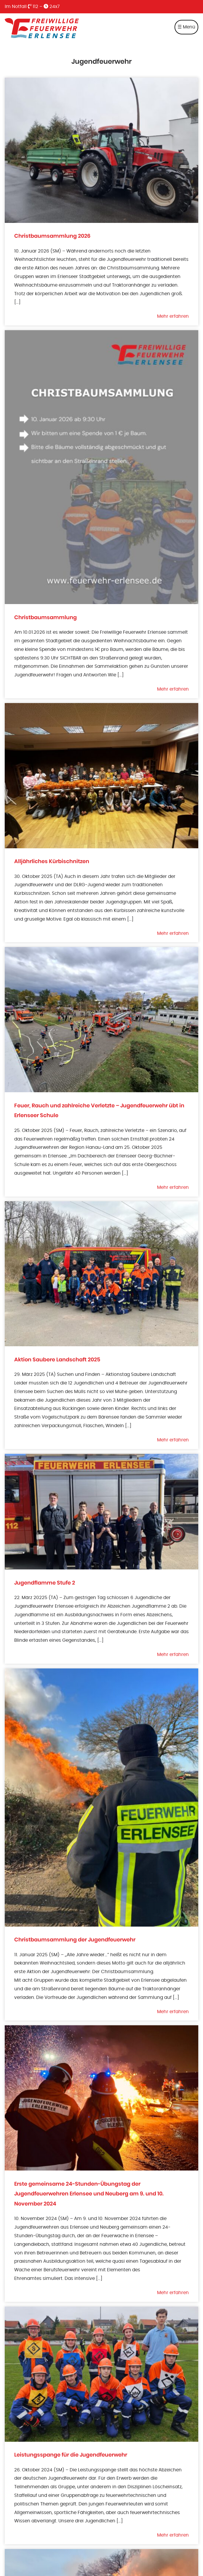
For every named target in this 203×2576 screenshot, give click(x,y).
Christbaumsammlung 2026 (52, 236)
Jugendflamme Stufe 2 (44, 1583)
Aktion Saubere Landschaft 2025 (57, 1360)
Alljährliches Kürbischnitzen (51, 861)
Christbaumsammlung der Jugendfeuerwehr (74, 1940)
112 (33, 6)
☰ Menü (186, 27)
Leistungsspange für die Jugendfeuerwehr (70, 2455)
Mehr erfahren (173, 316)
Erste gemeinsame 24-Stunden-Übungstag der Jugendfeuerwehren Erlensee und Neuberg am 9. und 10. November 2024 (89, 2194)
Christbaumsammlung (45, 617)
